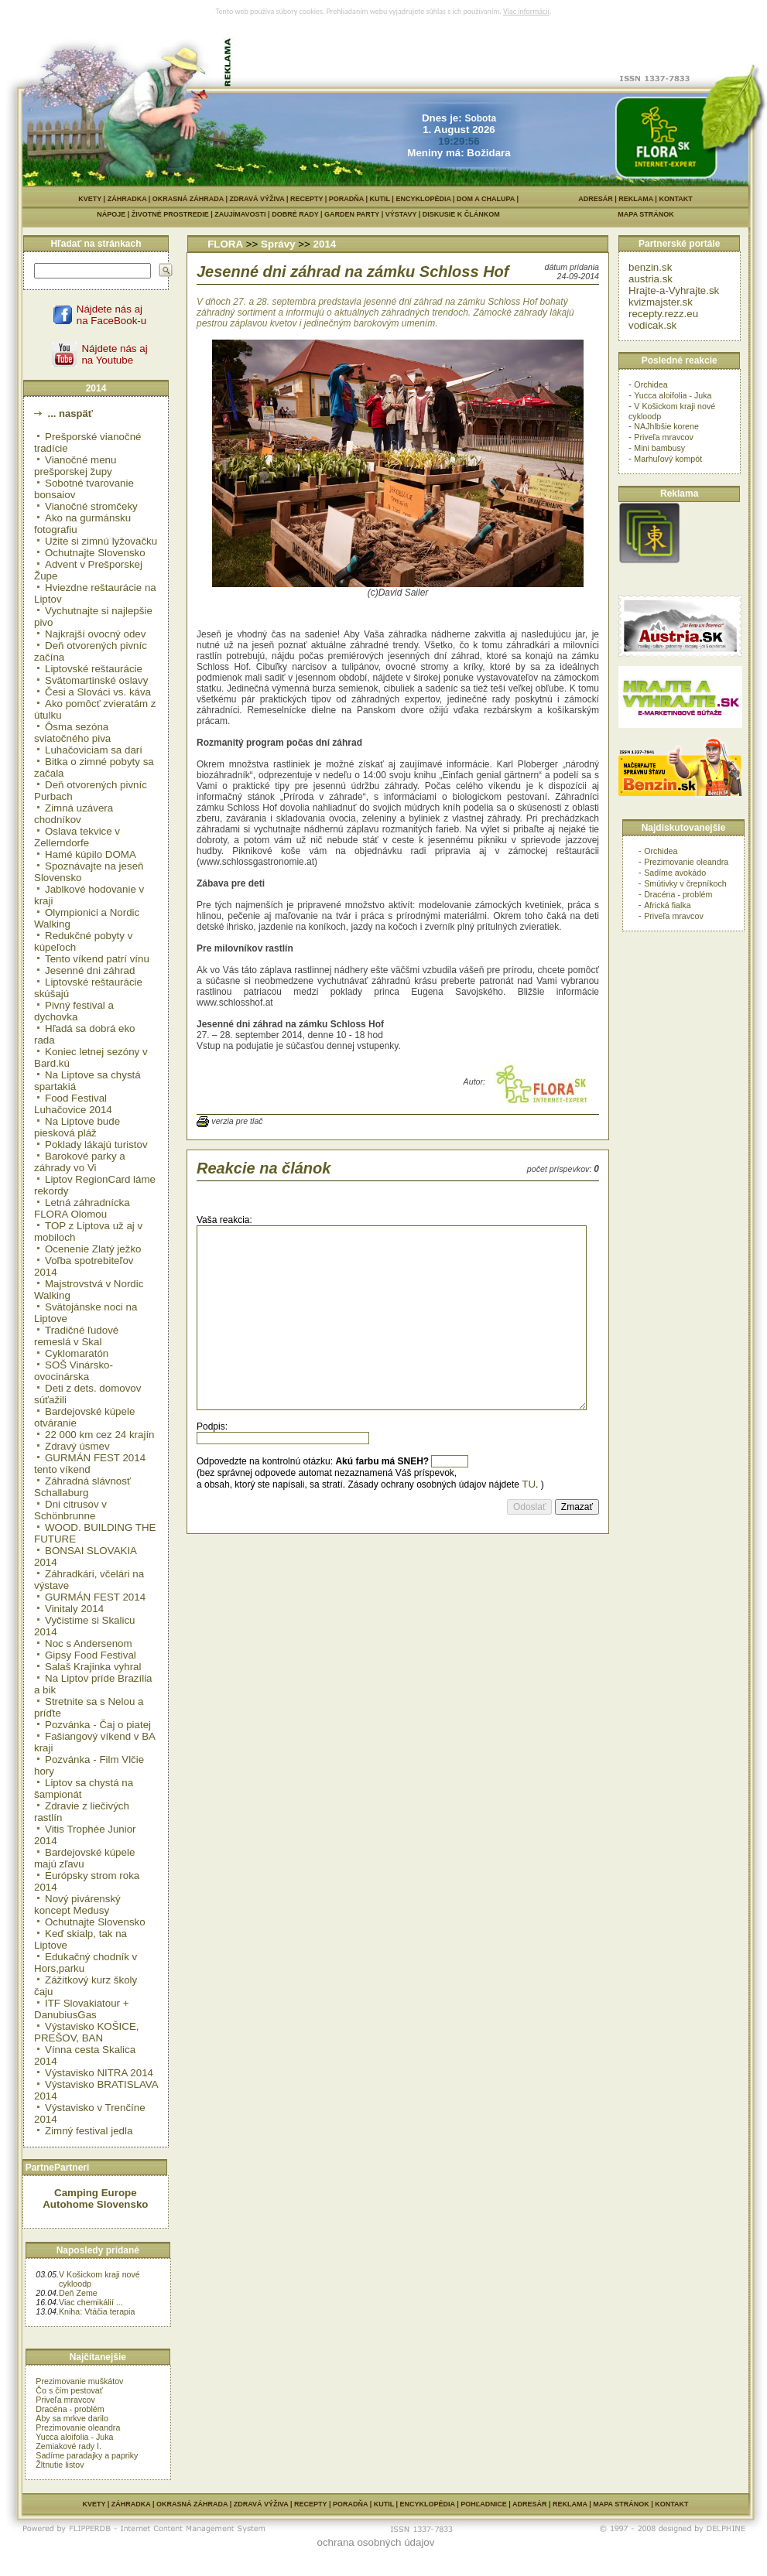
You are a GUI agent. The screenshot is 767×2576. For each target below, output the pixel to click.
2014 (325, 244)
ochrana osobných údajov (376, 2542)
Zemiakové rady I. (68, 2446)
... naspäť (69, 413)
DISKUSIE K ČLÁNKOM (520, 214)
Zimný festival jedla (88, 2131)
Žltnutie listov (60, 2464)
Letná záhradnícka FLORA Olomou (82, 1208)
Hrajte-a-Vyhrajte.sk (673, 290)
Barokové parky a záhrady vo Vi (79, 1162)
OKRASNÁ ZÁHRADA (188, 199)
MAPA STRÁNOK (646, 214)
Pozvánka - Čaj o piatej (98, 1724)
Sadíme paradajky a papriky (87, 2455)
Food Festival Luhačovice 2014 (73, 1103)
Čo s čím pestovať (69, 2390)
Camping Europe (95, 2192)
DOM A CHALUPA (486, 199)
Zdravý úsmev (77, 1446)
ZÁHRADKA (127, 199)
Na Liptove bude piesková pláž (77, 1127)
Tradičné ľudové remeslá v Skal (76, 1336)
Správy (278, 244)
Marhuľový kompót (668, 458)
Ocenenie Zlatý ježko (93, 1249)
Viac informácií (526, 11)
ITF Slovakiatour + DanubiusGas (81, 2009)
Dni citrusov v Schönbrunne (70, 1510)
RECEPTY (306, 199)
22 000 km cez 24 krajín (100, 1434)
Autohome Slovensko (95, 2204)
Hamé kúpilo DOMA (90, 854)
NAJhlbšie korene (666, 426)
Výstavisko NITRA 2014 (99, 2073)
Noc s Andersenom (88, 1643)
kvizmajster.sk (660, 302)
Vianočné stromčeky (91, 506)
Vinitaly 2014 (74, 1608)
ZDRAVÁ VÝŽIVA (257, 199)
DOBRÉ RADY (298, 214)
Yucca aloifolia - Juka (74, 2436)
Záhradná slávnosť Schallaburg (82, 1486)
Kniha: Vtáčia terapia (97, 2311)
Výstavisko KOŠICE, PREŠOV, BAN (86, 2032)
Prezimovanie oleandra (78, 2427)
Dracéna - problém (70, 2409)
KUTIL (380, 199)
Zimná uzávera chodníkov (73, 813)
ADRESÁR (595, 199)
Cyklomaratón (76, 1353)
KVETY (89, 199)
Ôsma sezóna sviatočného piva (72, 732)
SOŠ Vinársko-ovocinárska (73, 1370)
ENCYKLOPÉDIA (422, 199)
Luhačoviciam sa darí (93, 750)
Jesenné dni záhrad (90, 970)
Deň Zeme (78, 2293)
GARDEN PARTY (354, 214)
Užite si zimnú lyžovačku (101, 541)
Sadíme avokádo (675, 872)
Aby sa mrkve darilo (72, 2418)
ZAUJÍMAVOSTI (243, 214)
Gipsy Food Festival (90, 1655)
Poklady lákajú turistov (96, 1144)
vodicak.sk (652, 325)
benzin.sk (650, 267)
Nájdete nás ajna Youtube (114, 354)
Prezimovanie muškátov (79, 2381)
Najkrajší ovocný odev (95, 634)
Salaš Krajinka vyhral (93, 1666)
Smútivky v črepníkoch (685, 883)
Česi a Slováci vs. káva (98, 692)
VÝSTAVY (404, 214)
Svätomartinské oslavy (96, 680)
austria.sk (650, 279)
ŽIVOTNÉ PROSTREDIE (173, 214)
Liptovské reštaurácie (93, 669)
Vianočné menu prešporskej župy (75, 465)
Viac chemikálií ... (91, 2302)
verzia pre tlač (236, 1121)
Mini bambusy (659, 448)
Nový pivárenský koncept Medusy (77, 1904)
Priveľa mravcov (65, 2399)
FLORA (225, 244)
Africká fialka (667, 905)
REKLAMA (635, 199)
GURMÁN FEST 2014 (95, 1597)
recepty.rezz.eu (663, 313)
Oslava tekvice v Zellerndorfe (77, 837)
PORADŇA (346, 199)
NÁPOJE (114, 214)
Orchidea (650, 384)
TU (529, 1484)
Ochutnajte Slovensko (95, 553)
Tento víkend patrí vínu (97, 959)
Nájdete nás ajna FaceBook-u (111, 314)
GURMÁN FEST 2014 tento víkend (90, 1463)
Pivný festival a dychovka (74, 1011)
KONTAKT (675, 199)
